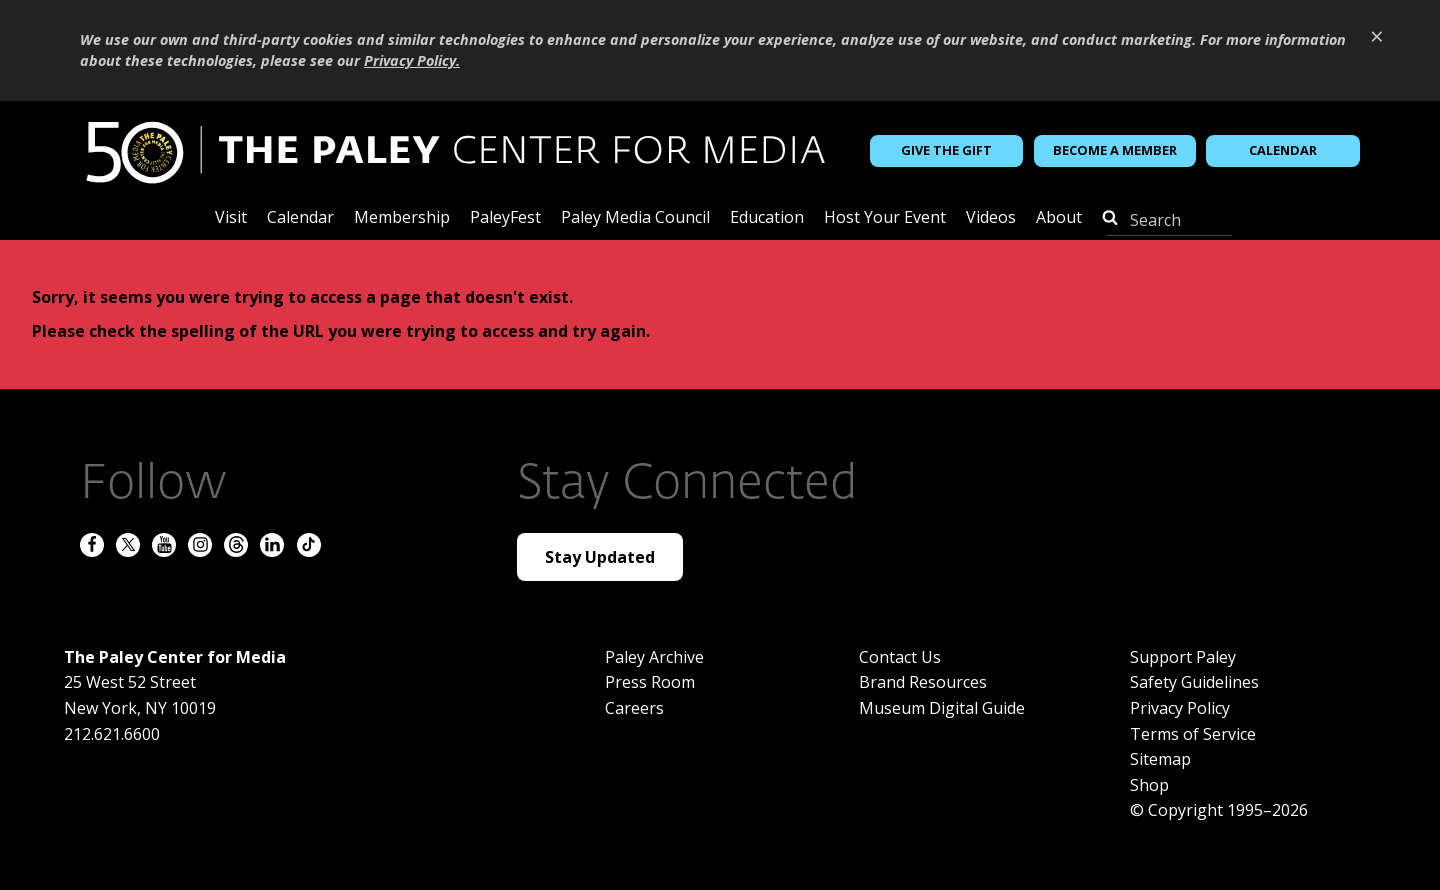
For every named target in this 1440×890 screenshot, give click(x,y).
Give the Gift (946, 150)
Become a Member (1115, 150)
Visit (231, 218)
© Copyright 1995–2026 (1219, 810)
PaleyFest (505, 218)
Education (767, 218)
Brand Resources (923, 682)
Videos (991, 218)
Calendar (1283, 150)
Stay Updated (600, 557)
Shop (1149, 785)
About (1059, 218)
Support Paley (1183, 657)
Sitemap (1160, 759)
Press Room (650, 682)
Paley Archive (654, 657)
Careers (634, 708)
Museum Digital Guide (942, 708)
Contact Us (900, 657)
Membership (402, 218)
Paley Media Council (635, 218)
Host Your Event (885, 218)
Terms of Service (1193, 734)
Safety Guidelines (1194, 682)
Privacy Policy (1180, 708)
